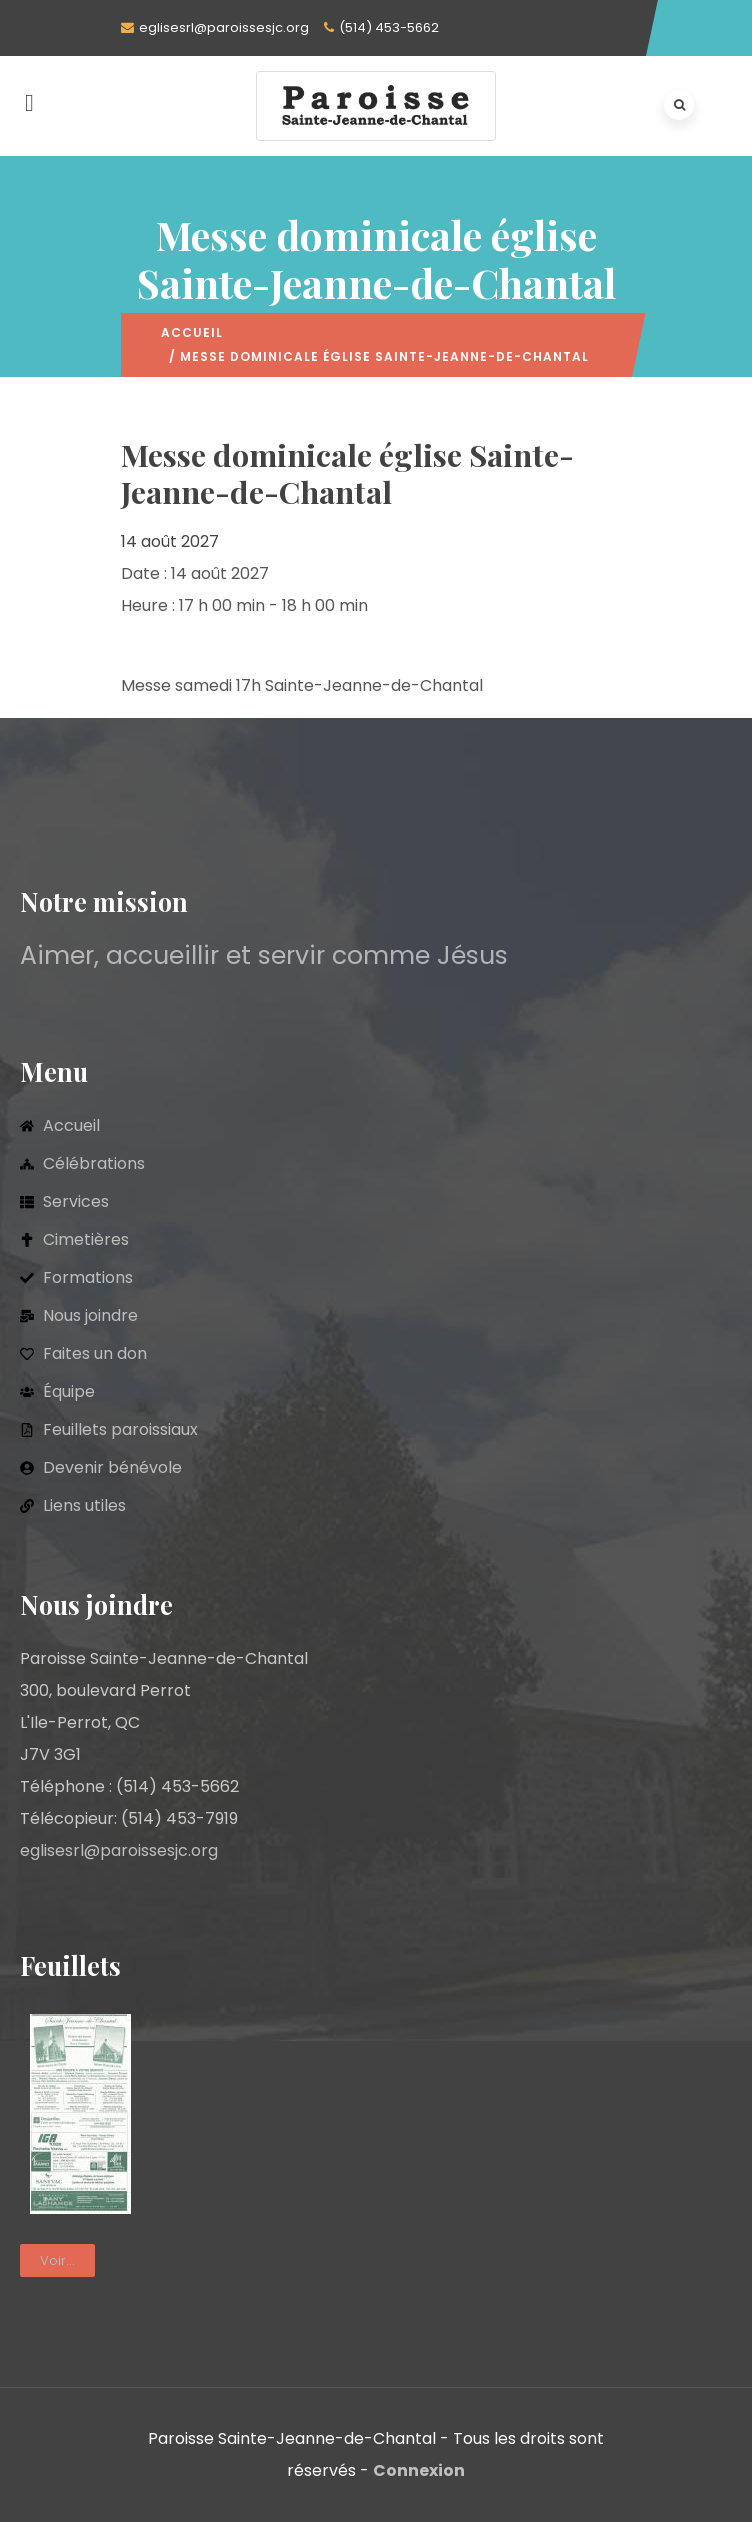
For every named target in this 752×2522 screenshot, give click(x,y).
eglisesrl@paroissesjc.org (224, 27)
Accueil (192, 332)
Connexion (419, 2470)
